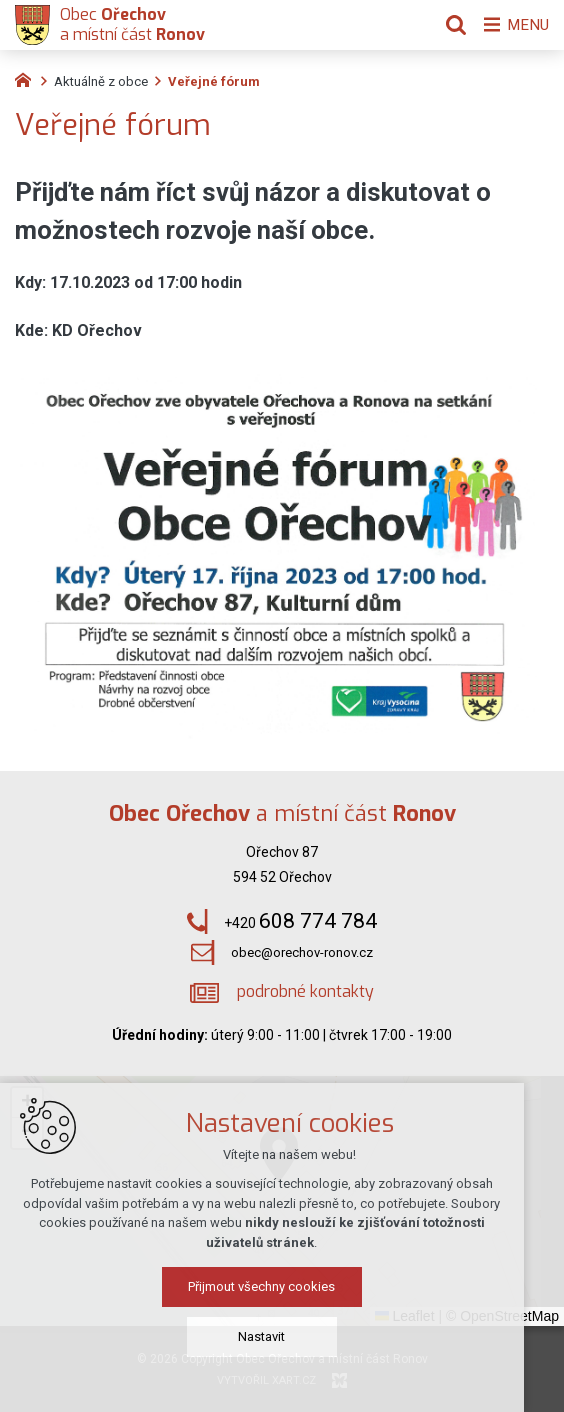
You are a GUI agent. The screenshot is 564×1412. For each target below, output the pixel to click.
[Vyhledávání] (449, 25)
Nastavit (282, 1347)
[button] (27, 1103)
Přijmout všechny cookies (282, 1297)
